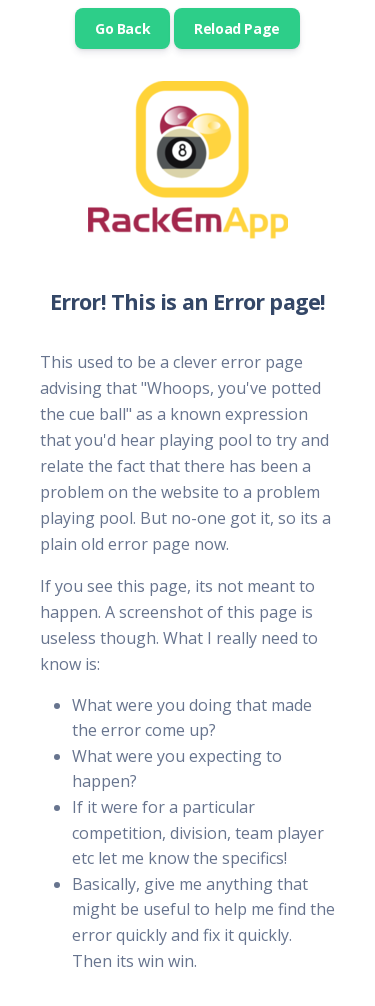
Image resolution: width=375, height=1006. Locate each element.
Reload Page (237, 28)
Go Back (122, 28)
